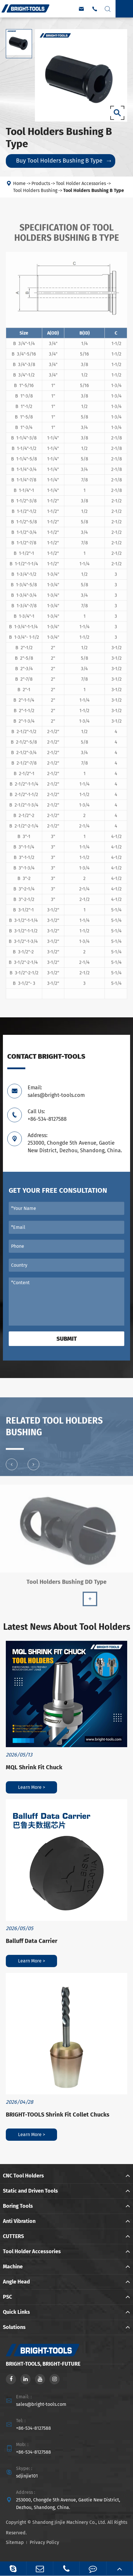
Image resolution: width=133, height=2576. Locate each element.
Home (19, 183)
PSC (7, 2297)
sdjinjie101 (27, 2476)
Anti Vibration (19, 2221)
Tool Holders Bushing (35, 190)
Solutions (14, 2327)
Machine (13, 2266)
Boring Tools (18, 2206)
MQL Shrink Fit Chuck (34, 1767)
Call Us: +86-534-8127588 (47, 1115)
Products (40, 183)
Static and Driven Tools (30, 2191)
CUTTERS (13, 2236)
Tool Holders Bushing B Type (93, 190)
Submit (66, 1338)
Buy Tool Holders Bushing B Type (63, 160)
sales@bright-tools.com (41, 2404)
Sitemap (15, 2542)
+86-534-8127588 (33, 2428)
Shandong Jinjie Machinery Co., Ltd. (69, 2522)
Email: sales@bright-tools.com (56, 1091)
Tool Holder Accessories (81, 183)
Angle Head (16, 2282)
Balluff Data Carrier (31, 1940)
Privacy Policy (44, 2542)
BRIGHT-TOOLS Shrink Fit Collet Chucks (57, 2114)
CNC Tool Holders (23, 2175)
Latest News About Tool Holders (66, 1627)
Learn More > (31, 1787)
